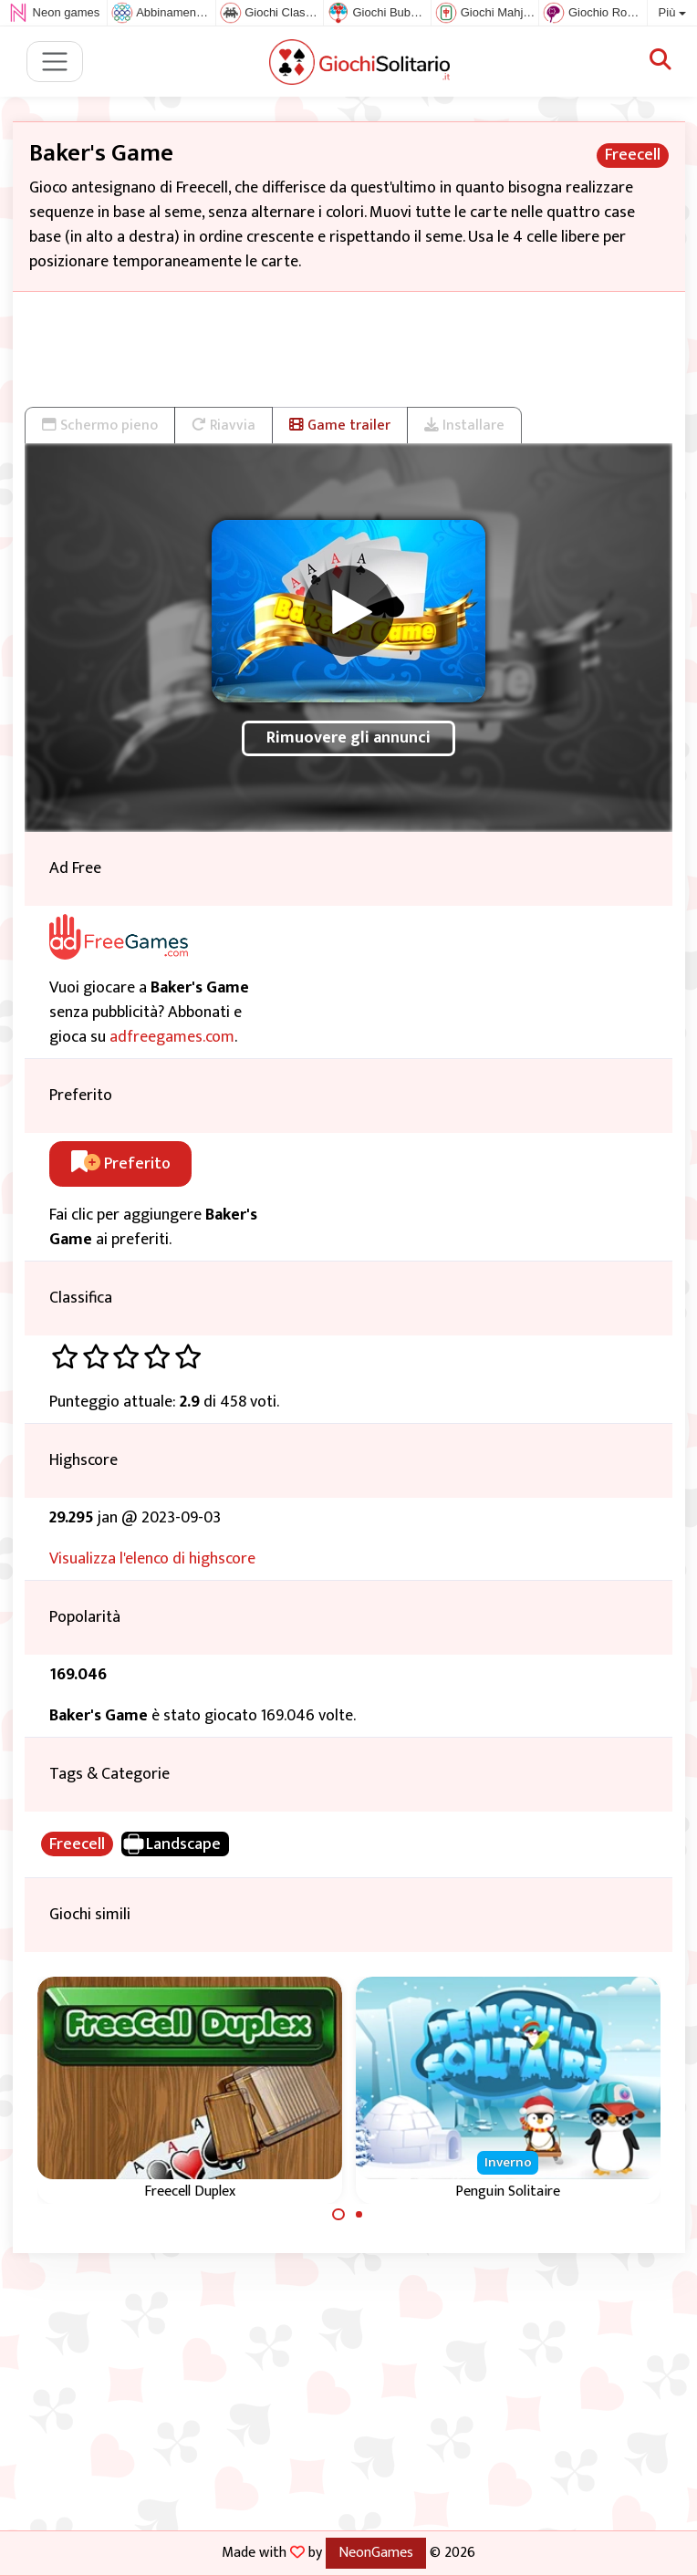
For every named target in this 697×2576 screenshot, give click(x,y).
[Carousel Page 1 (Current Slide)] (338, 2214)
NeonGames (375, 2552)
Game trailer (339, 425)
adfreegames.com (171, 1037)
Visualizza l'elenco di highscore (152, 1559)
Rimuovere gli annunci (348, 738)
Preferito (121, 1164)
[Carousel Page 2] (359, 2214)
